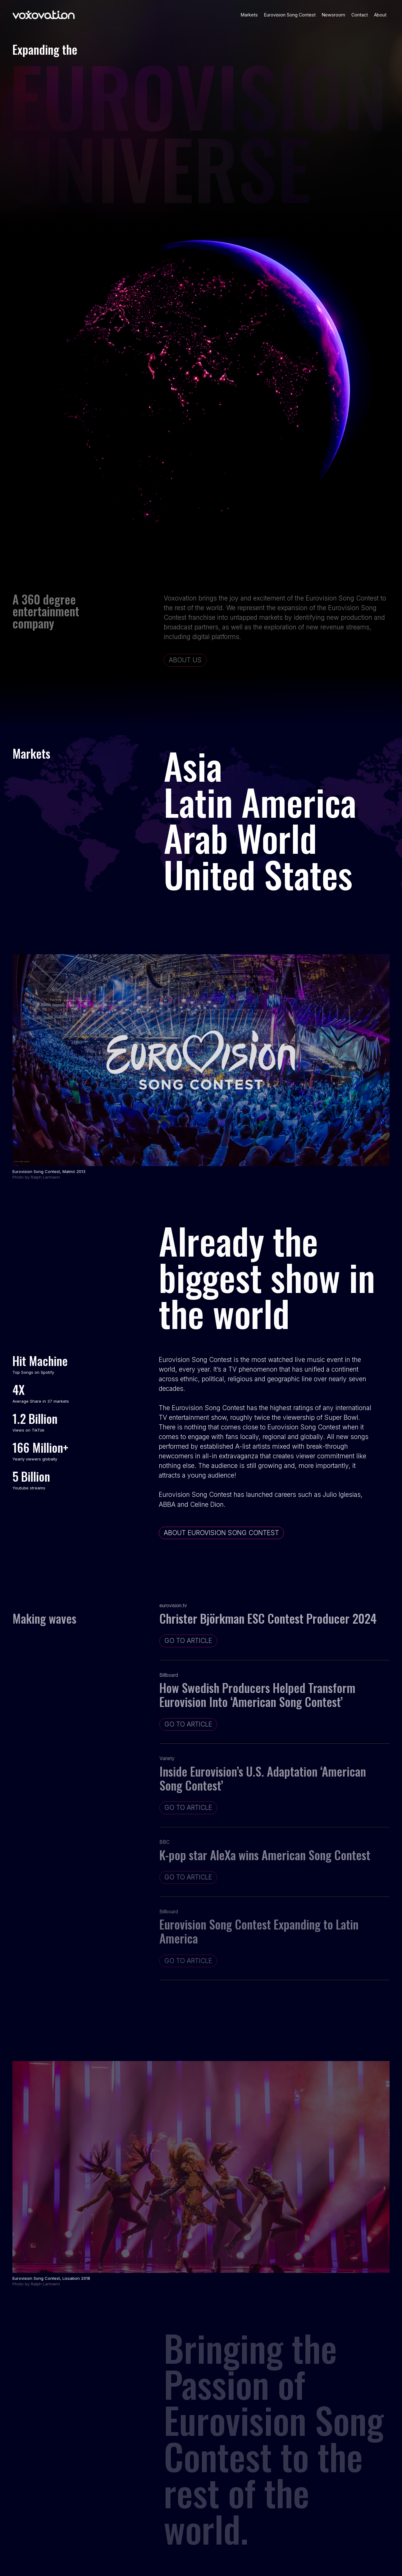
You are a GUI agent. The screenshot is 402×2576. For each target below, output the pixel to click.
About (380, 14)
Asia (193, 765)
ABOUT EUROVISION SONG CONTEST (221, 1533)
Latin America (260, 801)
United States (258, 874)
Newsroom (333, 14)
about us (185, 660)
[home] (43, 15)
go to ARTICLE (188, 1640)
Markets (249, 14)
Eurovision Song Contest (290, 14)
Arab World (240, 837)
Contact (359, 14)
